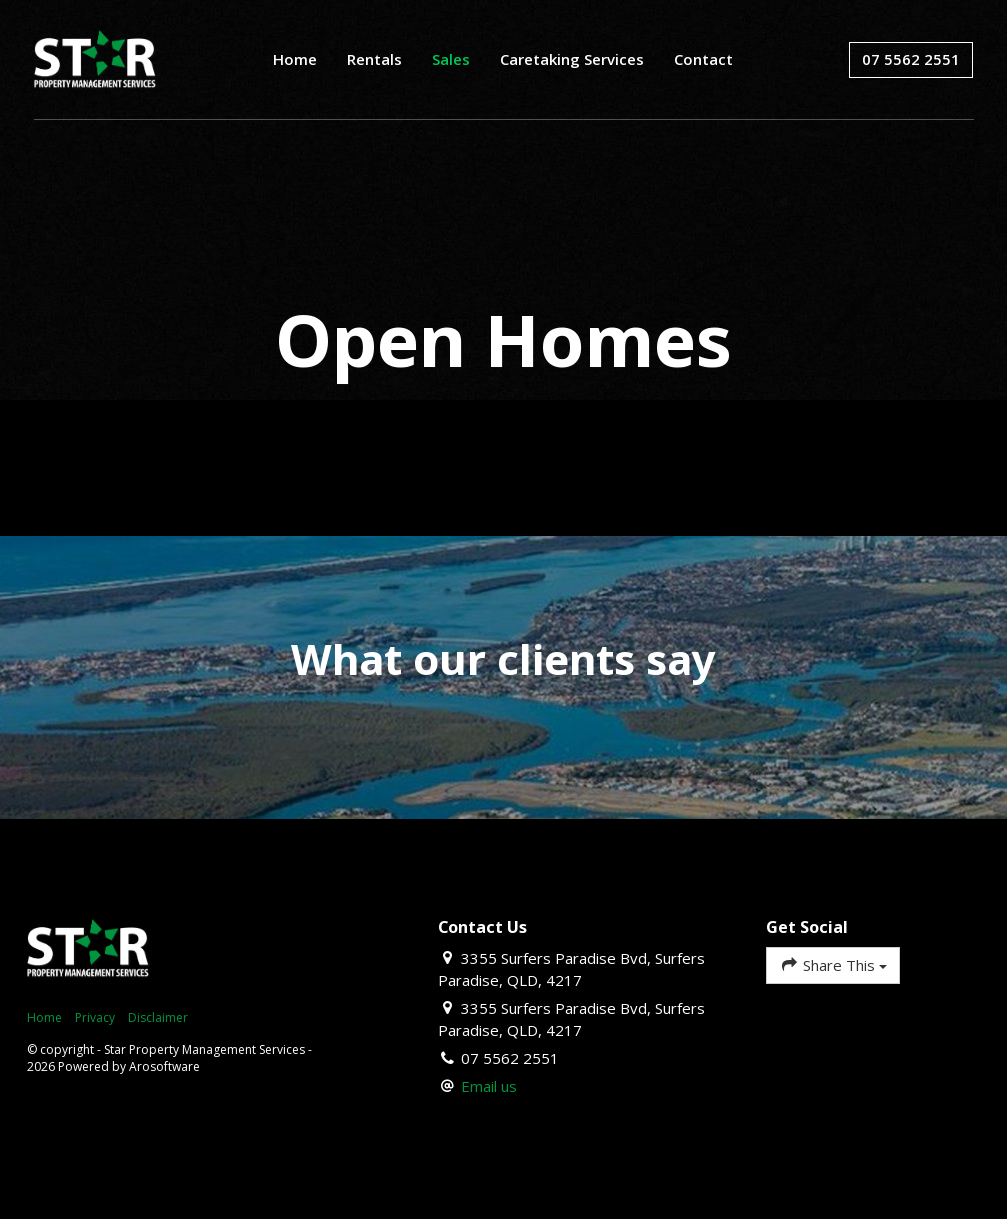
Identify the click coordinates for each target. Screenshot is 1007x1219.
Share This (832, 964)
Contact (703, 59)
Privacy (95, 1017)
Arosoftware (164, 1066)
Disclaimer (158, 1017)
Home (295, 59)
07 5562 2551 (911, 59)
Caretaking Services (572, 59)
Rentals (374, 59)
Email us (489, 1086)
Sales (451, 59)
